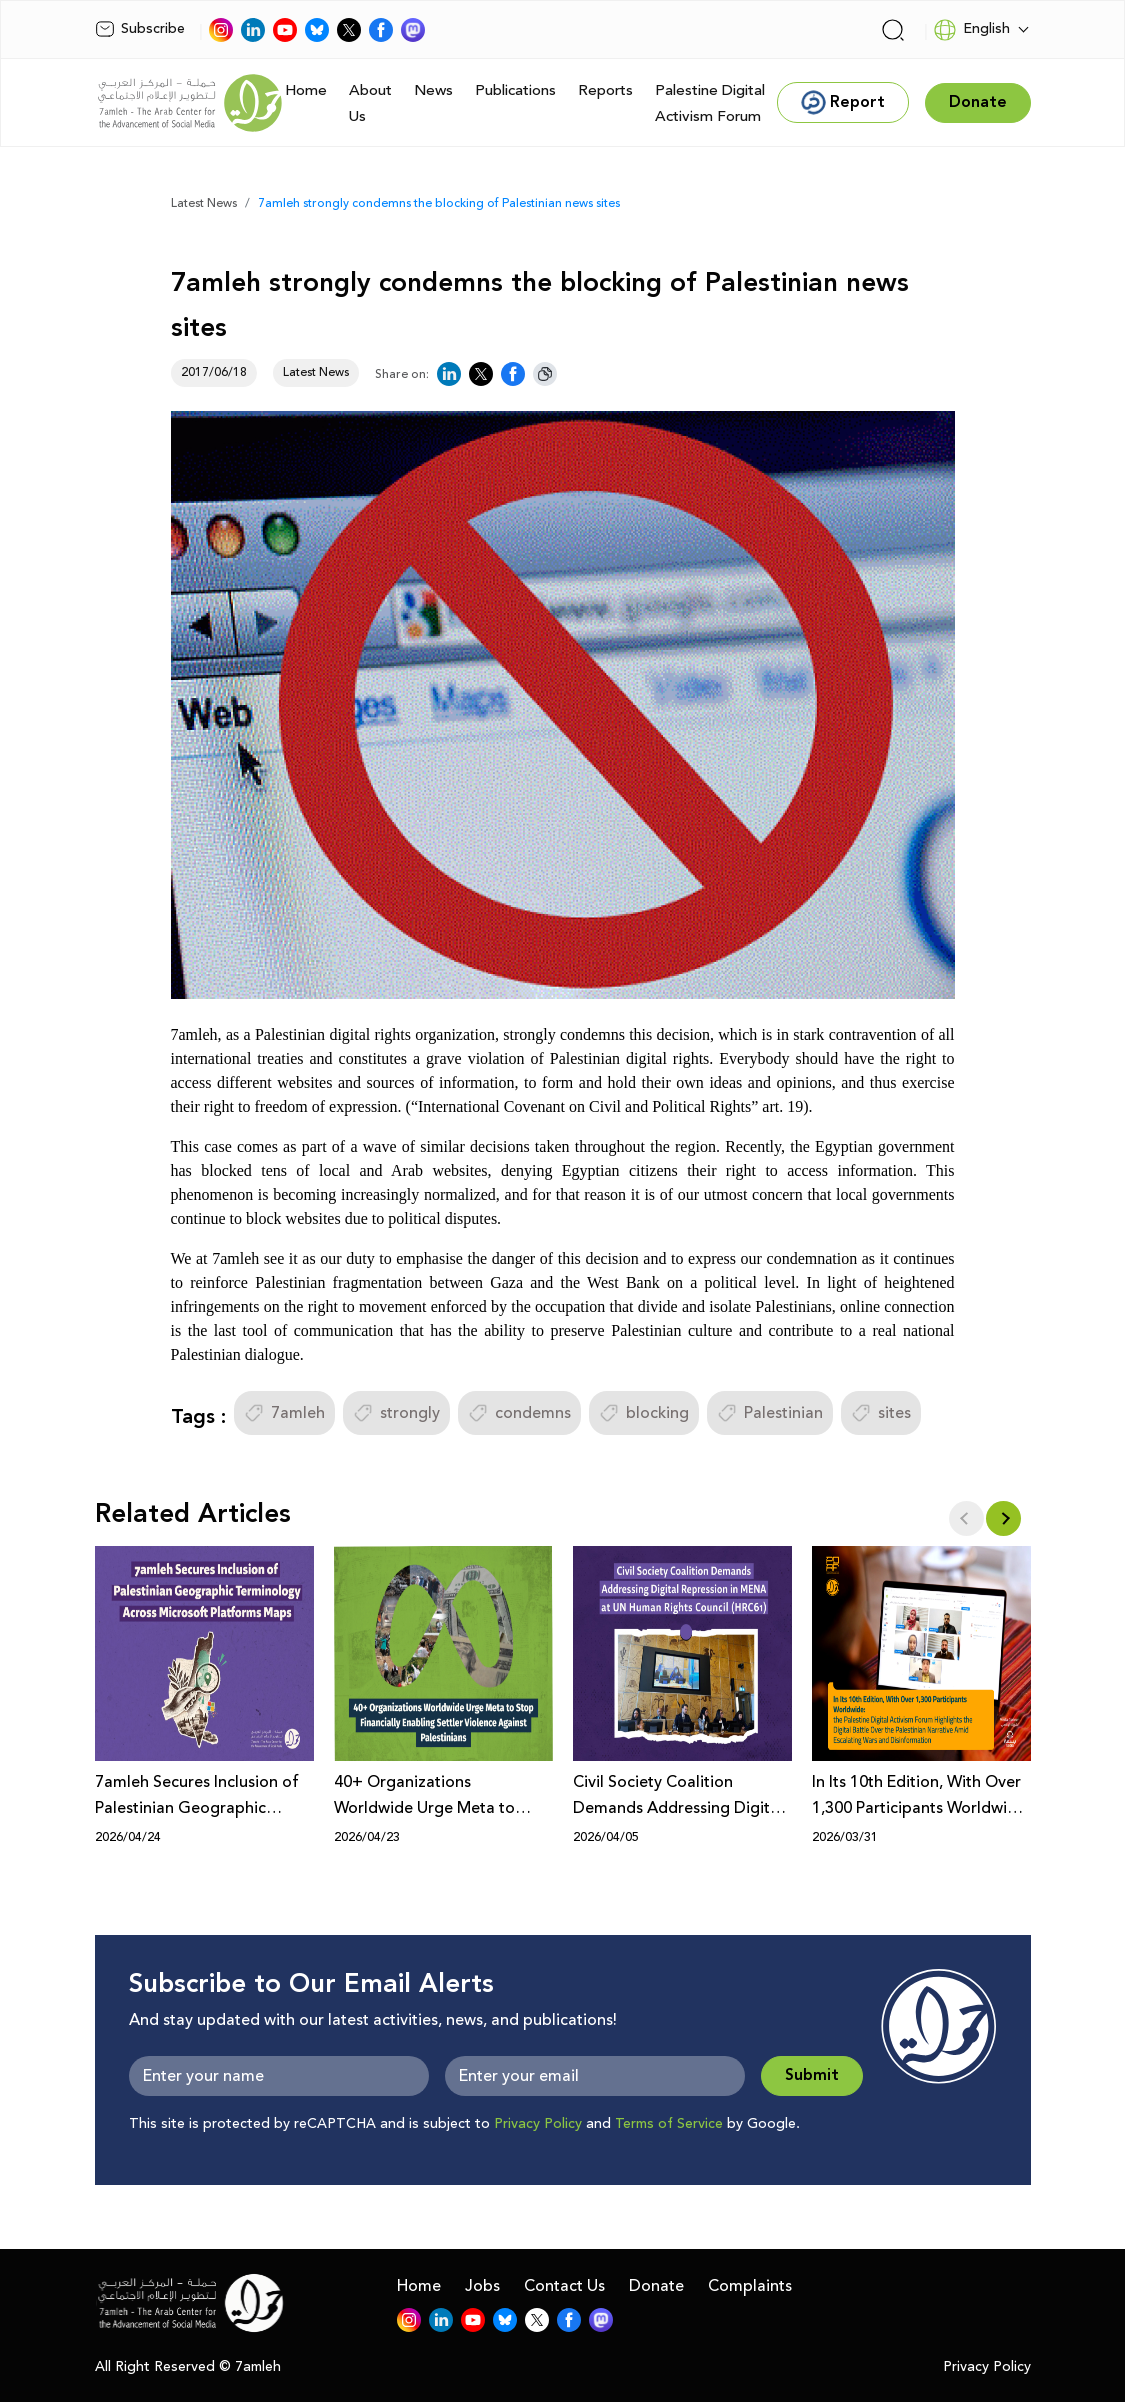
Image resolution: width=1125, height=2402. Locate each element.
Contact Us (564, 2286)
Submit (812, 2075)
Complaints (750, 2286)
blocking (644, 1413)
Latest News (204, 203)
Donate (656, 2286)
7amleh (284, 1413)
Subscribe (140, 29)
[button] (1003, 1518)
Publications (515, 90)
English (971, 30)
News (433, 90)
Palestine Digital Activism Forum (710, 103)
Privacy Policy (538, 2124)
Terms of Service (669, 2124)
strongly (396, 1413)
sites (881, 1413)
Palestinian (770, 1413)
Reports (605, 90)
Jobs (482, 2286)
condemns (519, 1413)
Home (306, 90)
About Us (370, 103)
